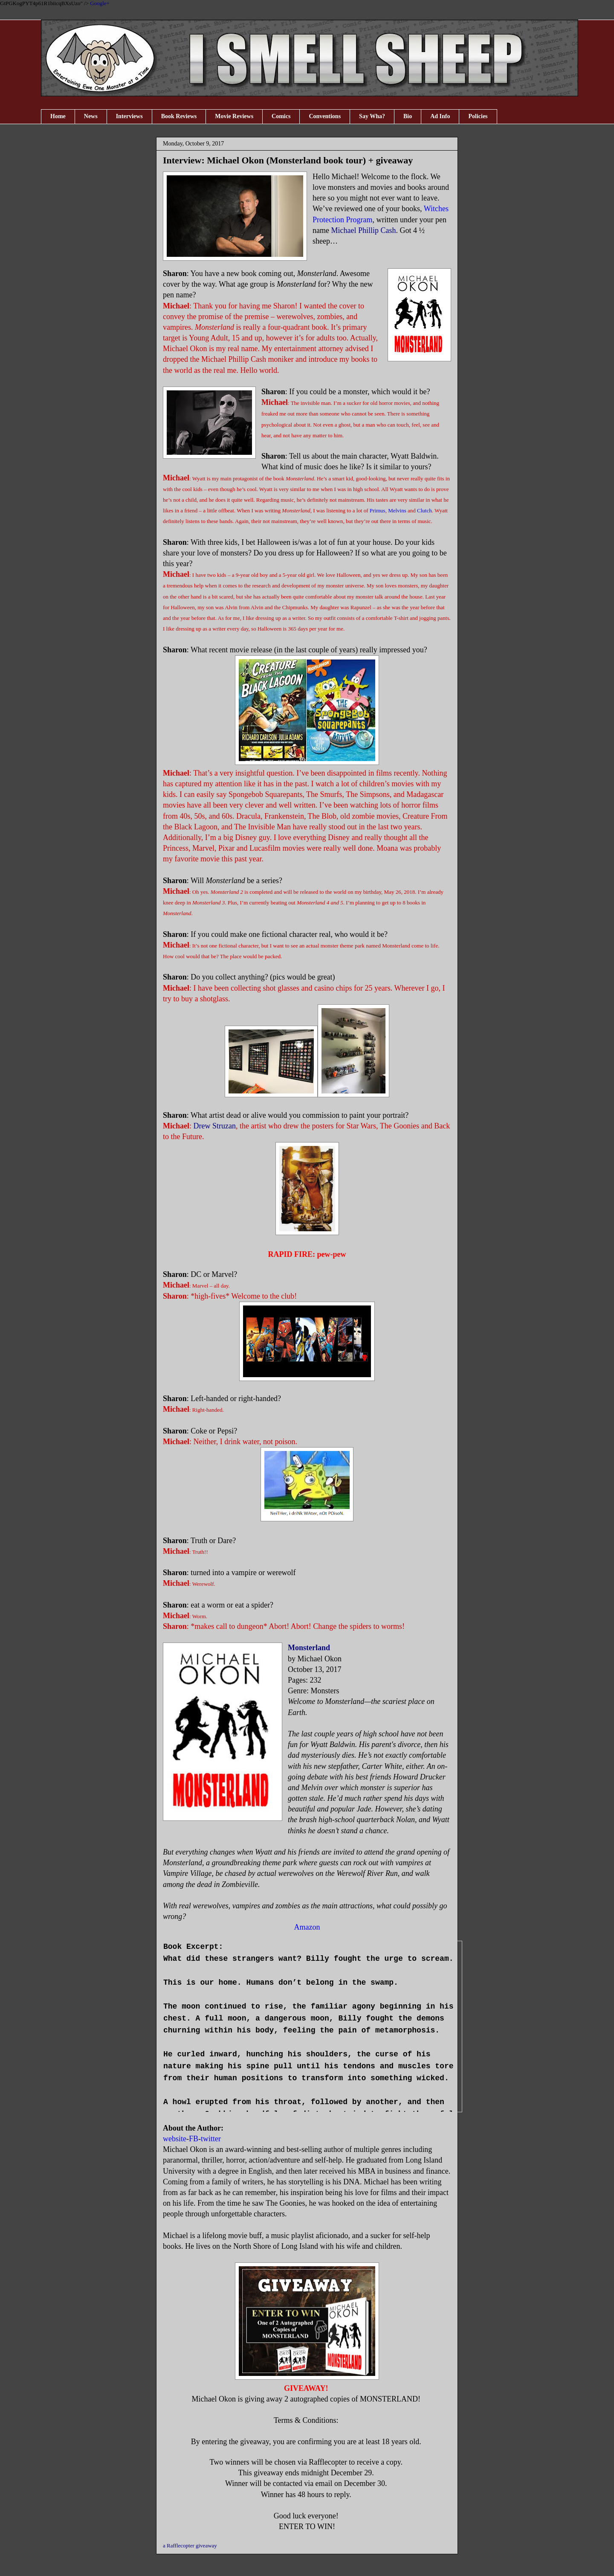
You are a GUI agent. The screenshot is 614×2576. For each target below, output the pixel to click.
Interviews (129, 116)
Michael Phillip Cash (363, 230)
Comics (281, 116)
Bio (407, 116)
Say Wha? (372, 116)
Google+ (100, 3)
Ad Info (440, 116)
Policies (477, 116)
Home (58, 116)
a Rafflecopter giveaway (190, 2545)
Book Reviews (179, 116)
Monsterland (309, 1647)
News (91, 116)
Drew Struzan (215, 1126)
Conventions (325, 116)
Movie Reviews (234, 116)
